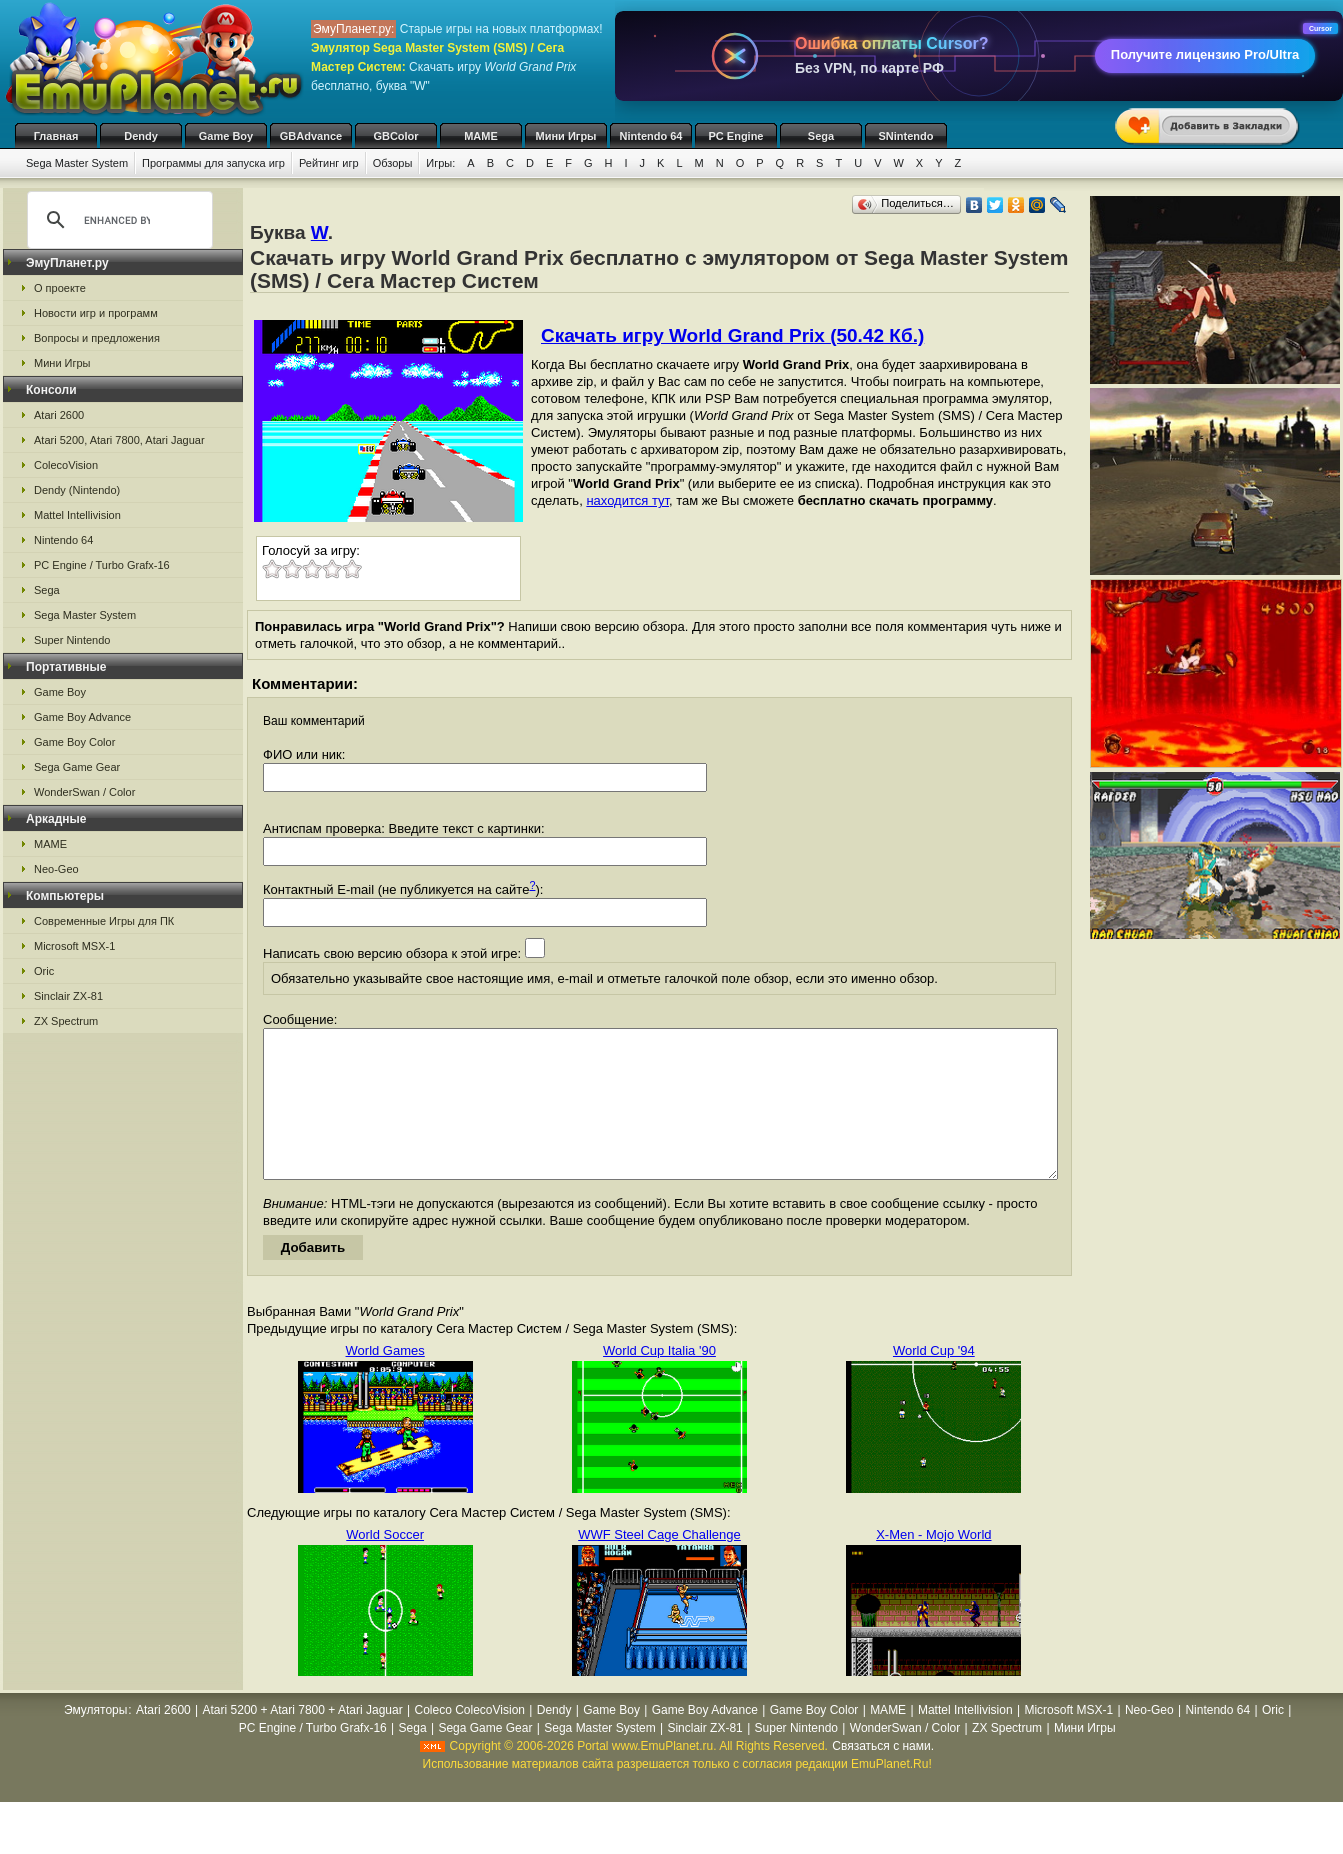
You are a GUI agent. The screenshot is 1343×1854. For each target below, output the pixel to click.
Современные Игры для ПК (104, 921)
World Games (385, 1380)
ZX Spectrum (66, 1021)
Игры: (440, 163)
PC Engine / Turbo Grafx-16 (102, 565)
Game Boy (226, 136)
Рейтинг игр (329, 163)
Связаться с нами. (883, 1776)
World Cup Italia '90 (659, 1380)
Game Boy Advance (82, 717)
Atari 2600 (59, 415)
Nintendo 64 (651, 136)
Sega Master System (77, 163)
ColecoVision (66, 465)
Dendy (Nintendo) (77, 490)
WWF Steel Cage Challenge (659, 1564)
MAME (481, 136)
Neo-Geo (56, 869)
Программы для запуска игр (213, 163)
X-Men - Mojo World (933, 1564)
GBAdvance (311, 136)
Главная (56, 136)
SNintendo (906, 136)
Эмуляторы (95, 1740)
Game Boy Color (74, 742)
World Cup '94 (934, 1380)
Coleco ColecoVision (469, 1740)
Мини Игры (566, 136)
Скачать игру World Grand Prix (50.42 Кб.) (732, 335)
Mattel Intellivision (77, 515)
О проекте (60, 288)
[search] (117, 220)
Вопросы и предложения (97, 338)
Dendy (141, 136)
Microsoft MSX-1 (74, 946)
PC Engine (735, 136)
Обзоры (393, 163)
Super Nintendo (72, 640)
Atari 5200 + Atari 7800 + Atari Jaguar (303, 1740)
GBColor (395, 136)
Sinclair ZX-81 (68, 996)
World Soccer (385, 1564)
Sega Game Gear (77, 767)
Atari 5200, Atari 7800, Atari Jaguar (119, 440)
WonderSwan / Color (84, 792)
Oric (44, 971)
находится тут (627, 500)
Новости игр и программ (96, 313)
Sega (821, 136)
